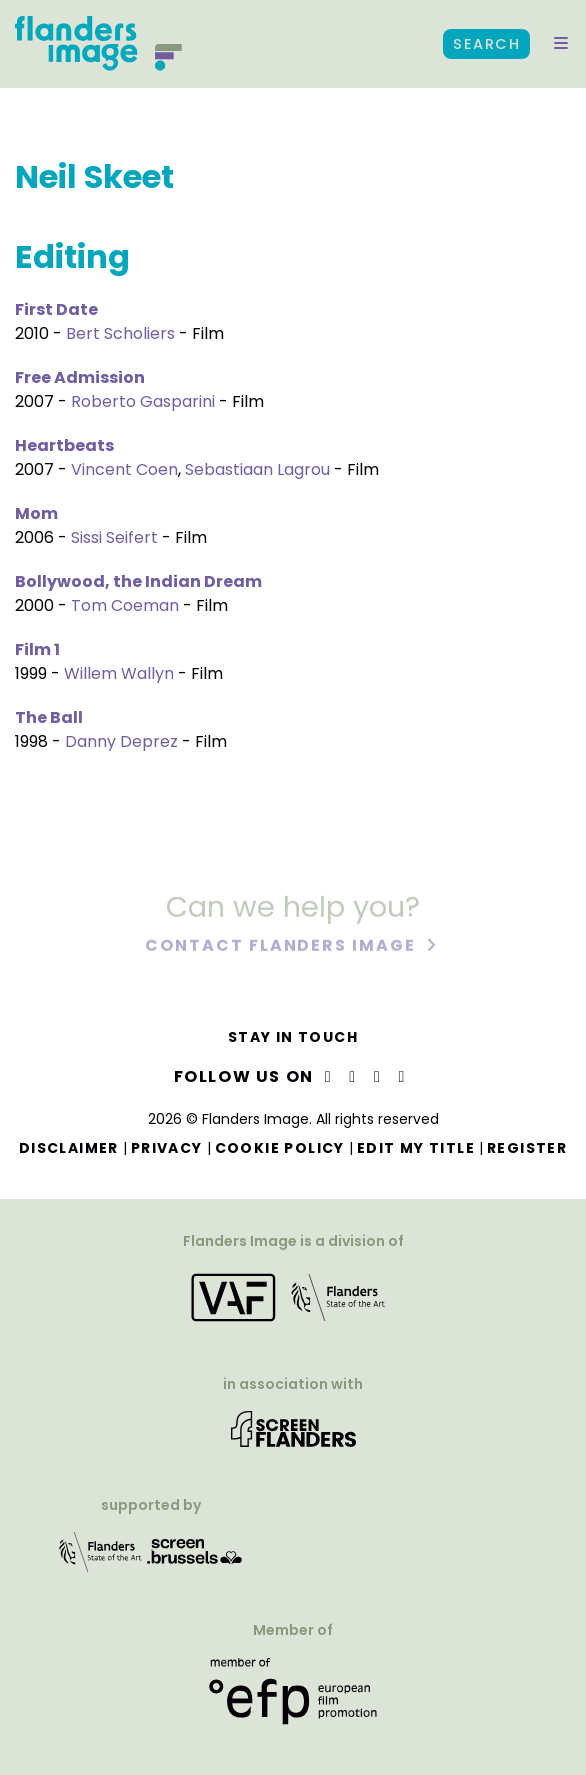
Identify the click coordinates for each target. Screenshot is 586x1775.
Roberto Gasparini (143, 401)
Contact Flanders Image (282, 946)
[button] (561, 44)
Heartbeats (64, 445)
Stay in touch (293, 1037)
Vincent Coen (124, 469)
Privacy (167, 1148)
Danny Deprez (121, 741)
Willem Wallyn (119, 673)
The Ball (49, 717)
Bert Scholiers (120, 333)
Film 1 (37, 649)
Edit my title (416, 1148)
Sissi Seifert (114, 537)
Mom (36, 513)
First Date (56, 309)
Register (527, 1148)
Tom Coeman (125, 605)
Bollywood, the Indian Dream (138, 581)
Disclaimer (69, 1148)
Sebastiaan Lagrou (257, 469)
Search (486, 44)
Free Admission (80, 377)
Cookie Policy (280, 1148)
